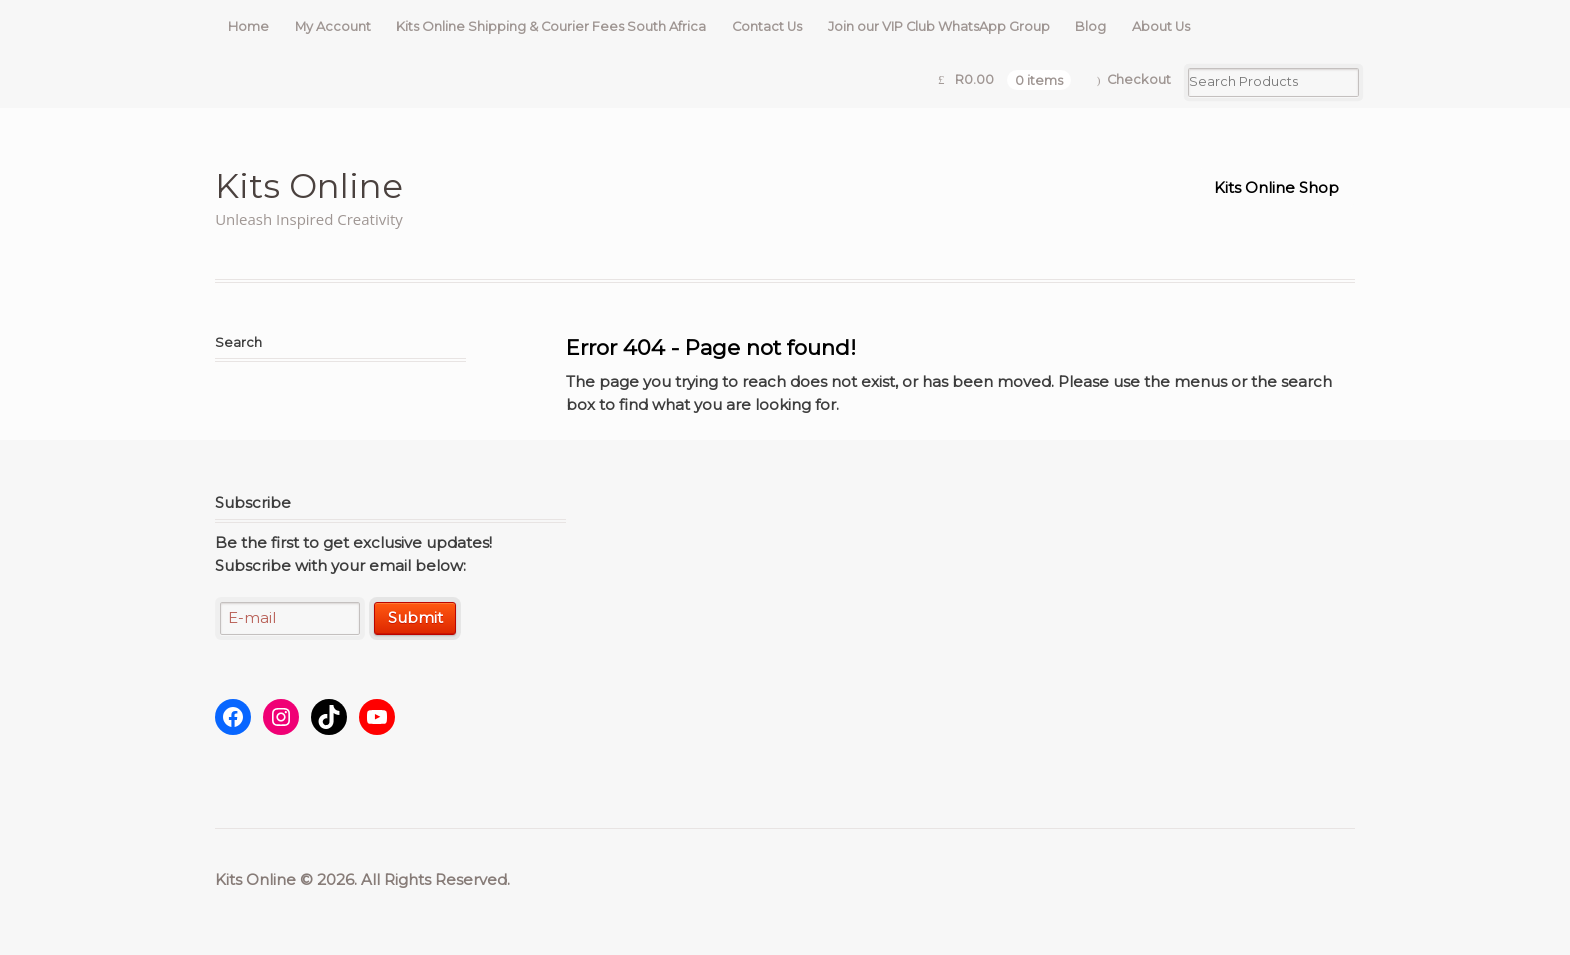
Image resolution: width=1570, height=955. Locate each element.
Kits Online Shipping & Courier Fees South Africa (551, 26)
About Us (1161, 26)
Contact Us (767, 26)
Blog (1090, 26)
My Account (333, 26)
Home (248, 26)
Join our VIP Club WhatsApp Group (939, 26)
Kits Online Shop (1276, 187)
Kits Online (309, 185)
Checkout (1139, 79)
